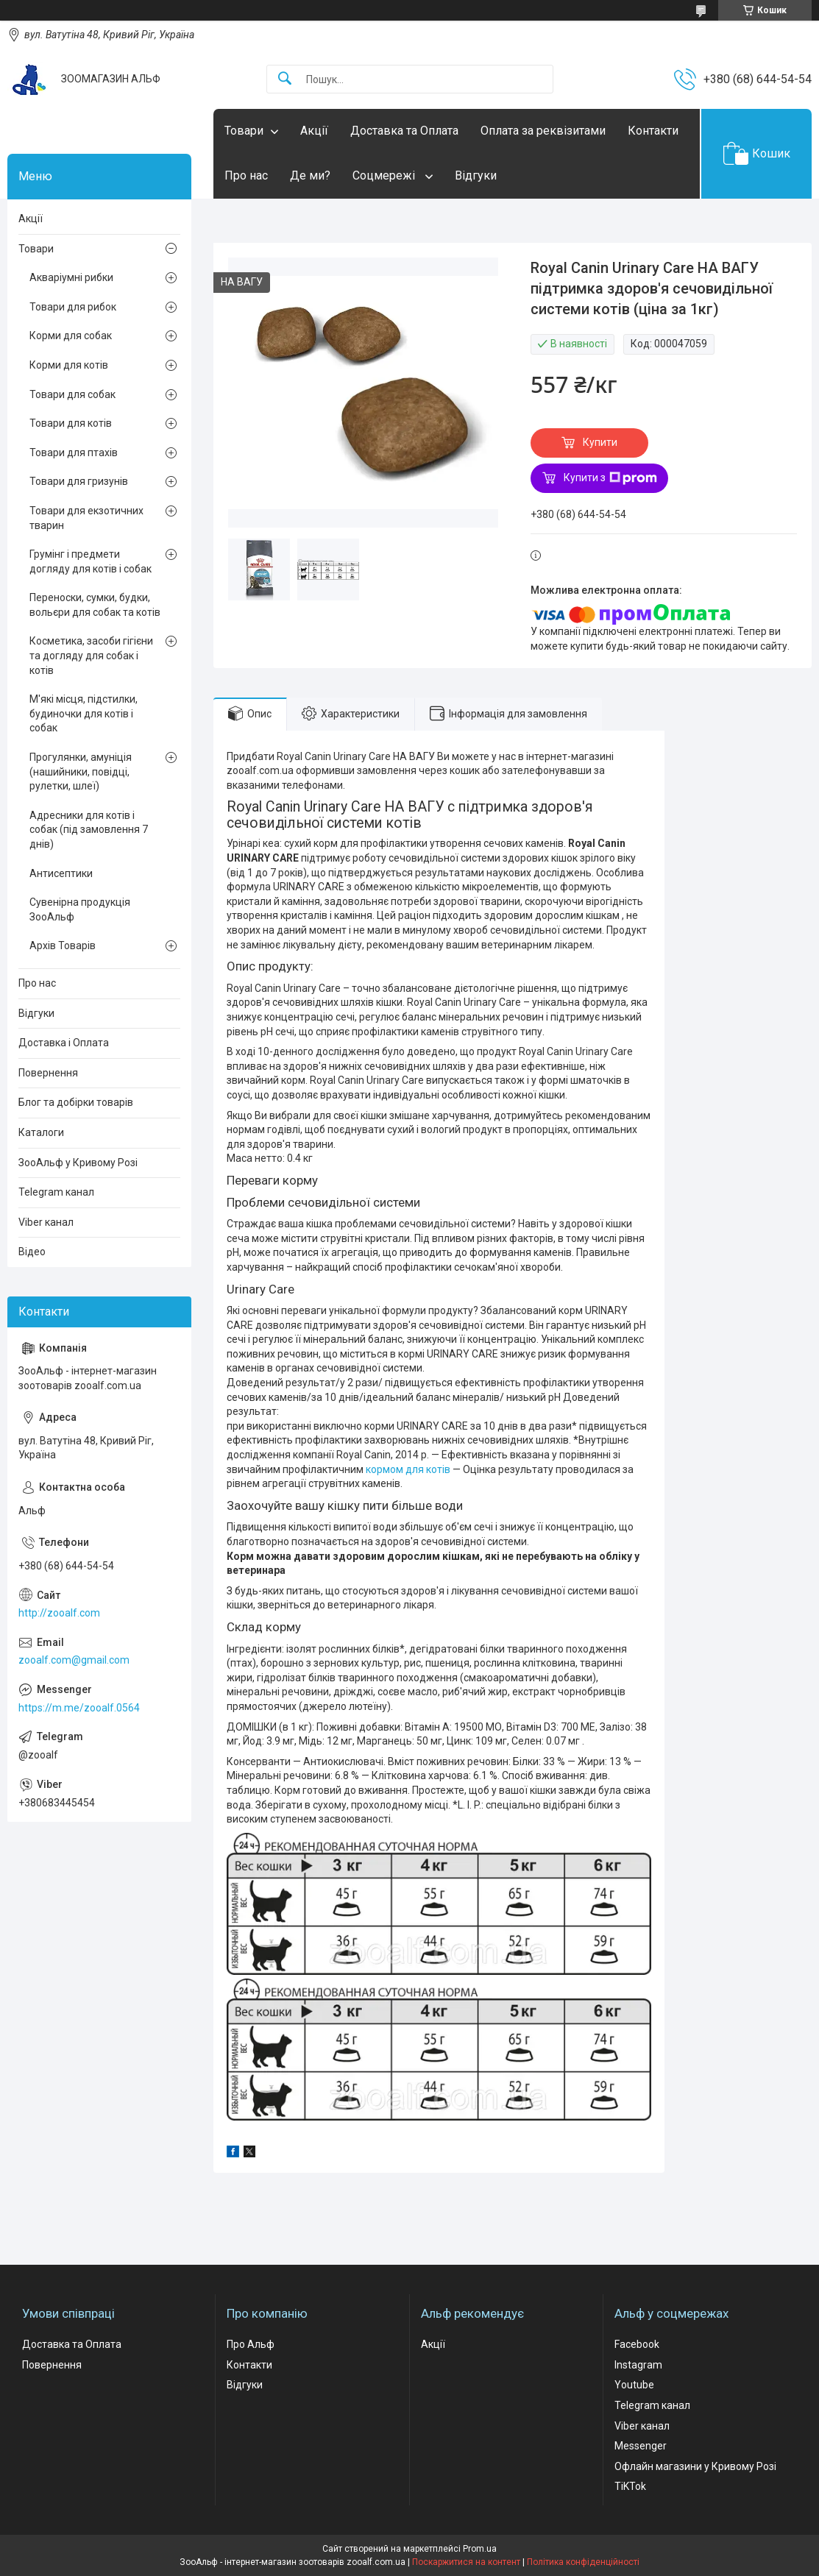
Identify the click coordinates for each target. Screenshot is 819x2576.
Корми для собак (70, 335)
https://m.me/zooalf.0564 (79, 1708)
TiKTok (630, 2486)
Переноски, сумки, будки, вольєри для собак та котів (94, 605)
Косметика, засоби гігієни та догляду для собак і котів (91, 655)
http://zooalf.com (59, 1613)
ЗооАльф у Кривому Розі (78, 1162)
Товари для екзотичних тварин (86, 518)
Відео (32, 1251)
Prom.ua (480, 2549)
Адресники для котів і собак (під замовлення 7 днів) (88, 829)
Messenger (640, 2446)
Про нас (246, 175)
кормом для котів (408, 1469)
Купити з (610, 478)
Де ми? (310, 175)
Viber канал (46, 1222)
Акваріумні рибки (71, 277)
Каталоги (41, 1132)
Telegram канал (56, 1192)
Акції (314, 131)
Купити (600, 442)
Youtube (634, 2385)
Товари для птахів (73, 452)
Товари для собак (72, 394)
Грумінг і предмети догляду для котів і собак (90, 561)
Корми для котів (68, 365)
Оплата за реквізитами (543, 131)
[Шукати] (284, 79)
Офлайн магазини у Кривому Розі (695, 2466)
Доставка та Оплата (404, 131)
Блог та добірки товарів (75, 1102)
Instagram (638, 2365)
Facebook (636, 2344)
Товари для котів (70, 423)
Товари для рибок (72, 307)
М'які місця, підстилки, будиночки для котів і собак (83, 713)
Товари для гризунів (78, 481)
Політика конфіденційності (583, 2562)
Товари (243, 131)
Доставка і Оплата (63, 1043)
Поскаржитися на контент (466, 2562)
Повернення (48, 1073)
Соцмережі (385, 175)
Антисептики (61, 873)
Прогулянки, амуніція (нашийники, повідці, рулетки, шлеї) (80, 771)
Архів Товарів (62, 945)
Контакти (653, 131)
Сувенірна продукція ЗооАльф (79, 909)
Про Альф (250, 2344)
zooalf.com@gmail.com (74, 1660)
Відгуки (476, 175)
